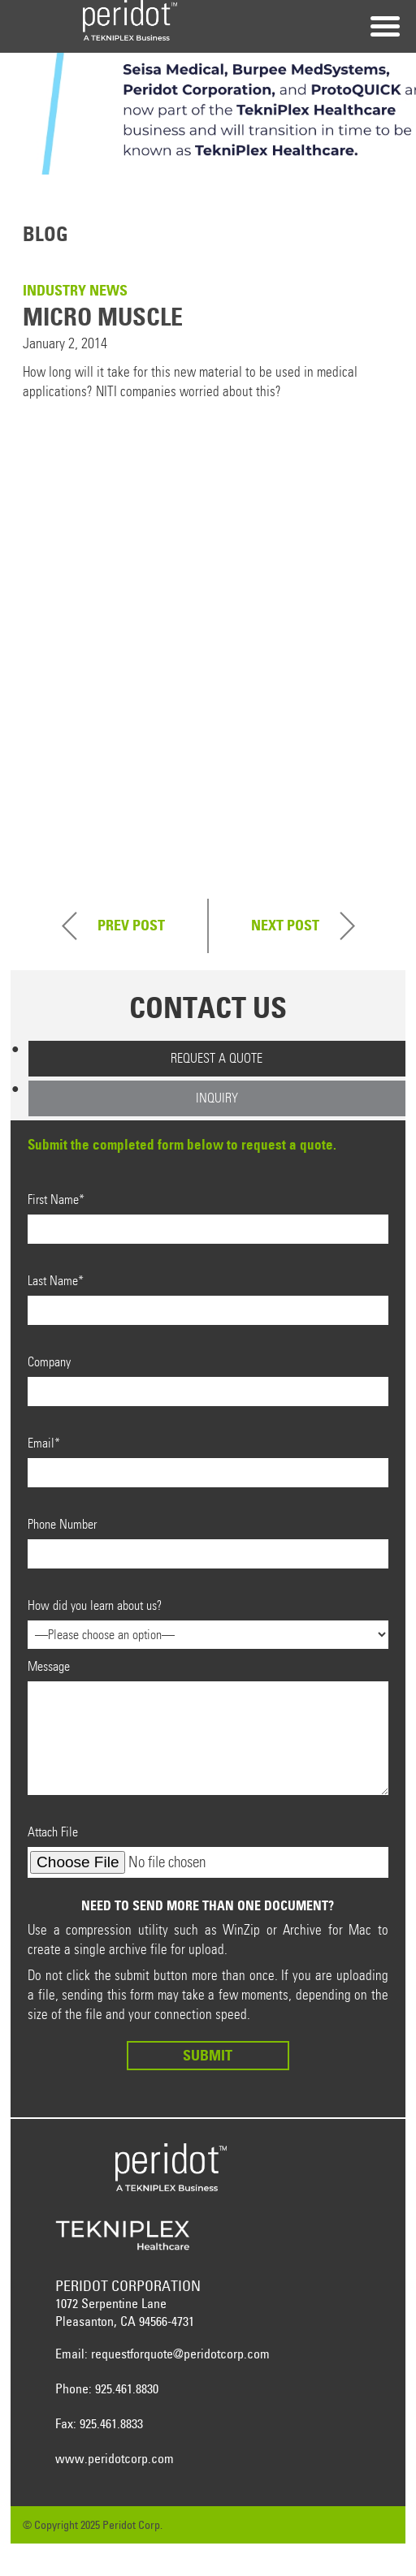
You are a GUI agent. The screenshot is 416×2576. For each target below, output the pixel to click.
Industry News (75, 290)
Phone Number (208, 1542)
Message (208, 1727)
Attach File (208, 1851)
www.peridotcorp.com (114, 2458)
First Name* (208, 1218)
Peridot (130, 20)
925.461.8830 (126, 2388)
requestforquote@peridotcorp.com (180, 2353)
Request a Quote (216, 1058)
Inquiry (217, 1098)
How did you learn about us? (208, 1620)
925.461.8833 (111, 2423)
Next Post (285, 925)
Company (208, 1380)
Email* (208, 1461)
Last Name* (208, 1299)
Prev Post (131, 925)
